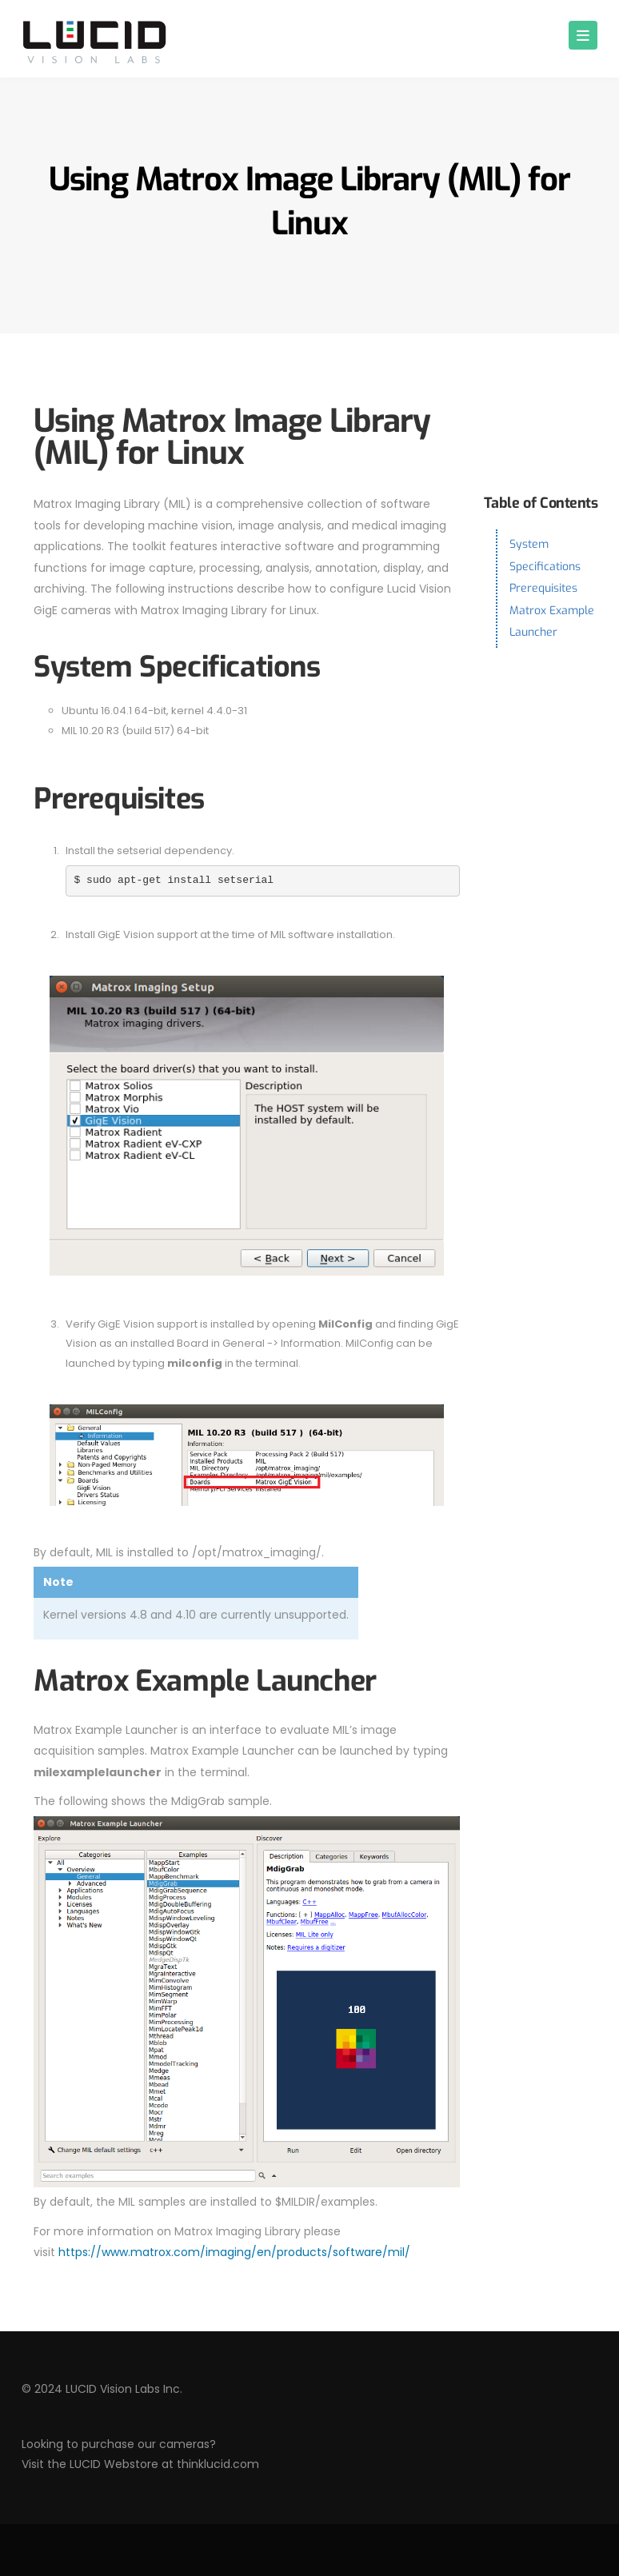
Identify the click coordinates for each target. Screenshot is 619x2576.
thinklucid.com (218, 2464)
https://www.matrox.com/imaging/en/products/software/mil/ (234, 2252)
